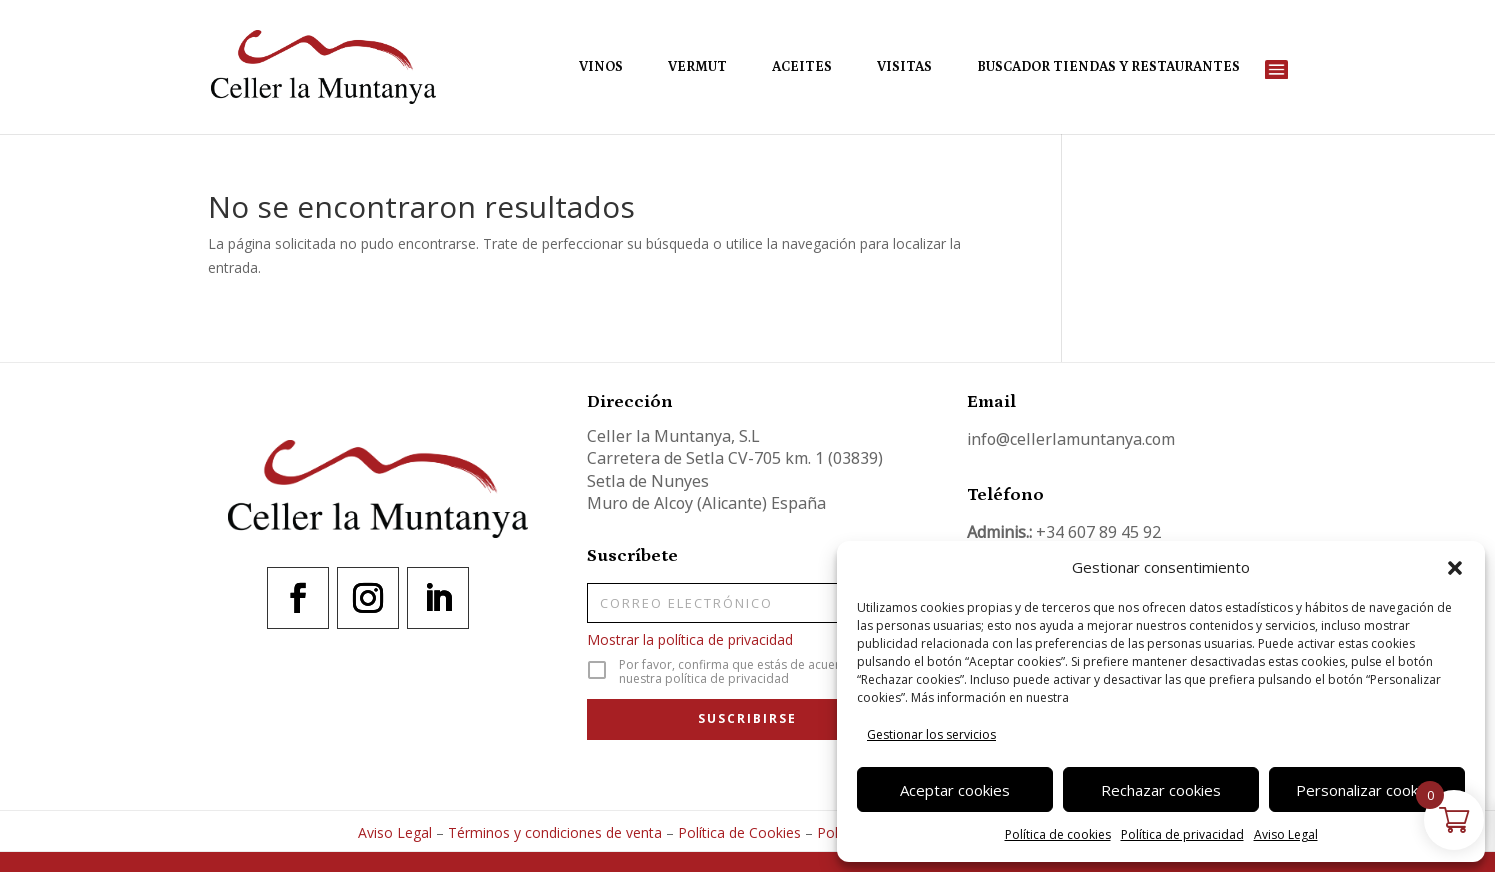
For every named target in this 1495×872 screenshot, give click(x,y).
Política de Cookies (739, 832)
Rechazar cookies (1161, 790)
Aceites (802, 67)
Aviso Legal (1286, 834)
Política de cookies (1058, 834)
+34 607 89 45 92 (1098, 532)
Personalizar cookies (1367, 790)
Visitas (904, 67)
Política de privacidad (1182, 834)
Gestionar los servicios (931, 734)
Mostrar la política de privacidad (690, 639)
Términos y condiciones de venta (555, 832)
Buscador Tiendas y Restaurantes (1108, 67)
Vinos (601, 67)
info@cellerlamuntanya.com (1071, 439)
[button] (1455, 568)
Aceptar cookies (955, 790)
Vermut (697, 67)
